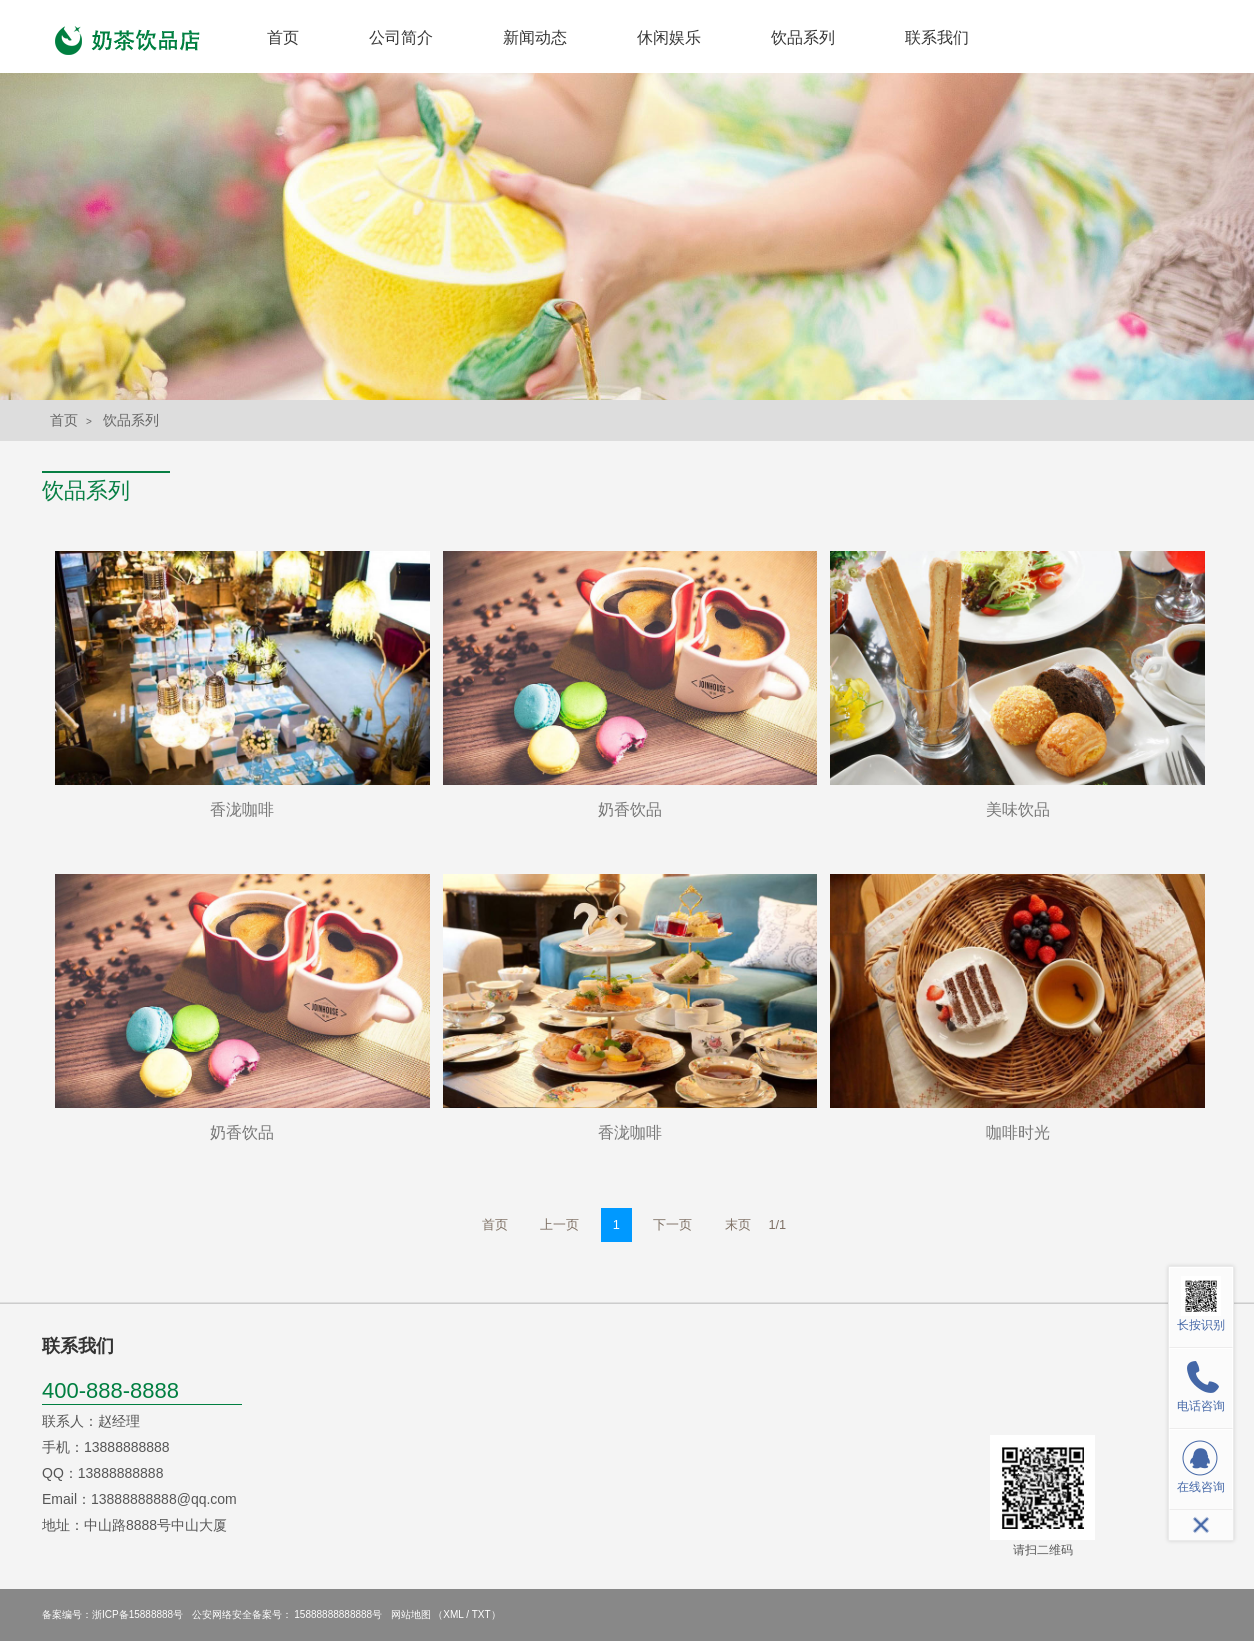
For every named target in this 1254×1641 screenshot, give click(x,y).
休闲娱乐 (669, 37)
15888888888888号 (338, 1614)
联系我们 (937, 37)
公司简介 (401, 37)
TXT (481, 1614)
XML (453, 1614)
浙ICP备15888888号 (137, 1614)
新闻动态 (535, 37)
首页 (283, 37)
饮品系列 (803, 37)
